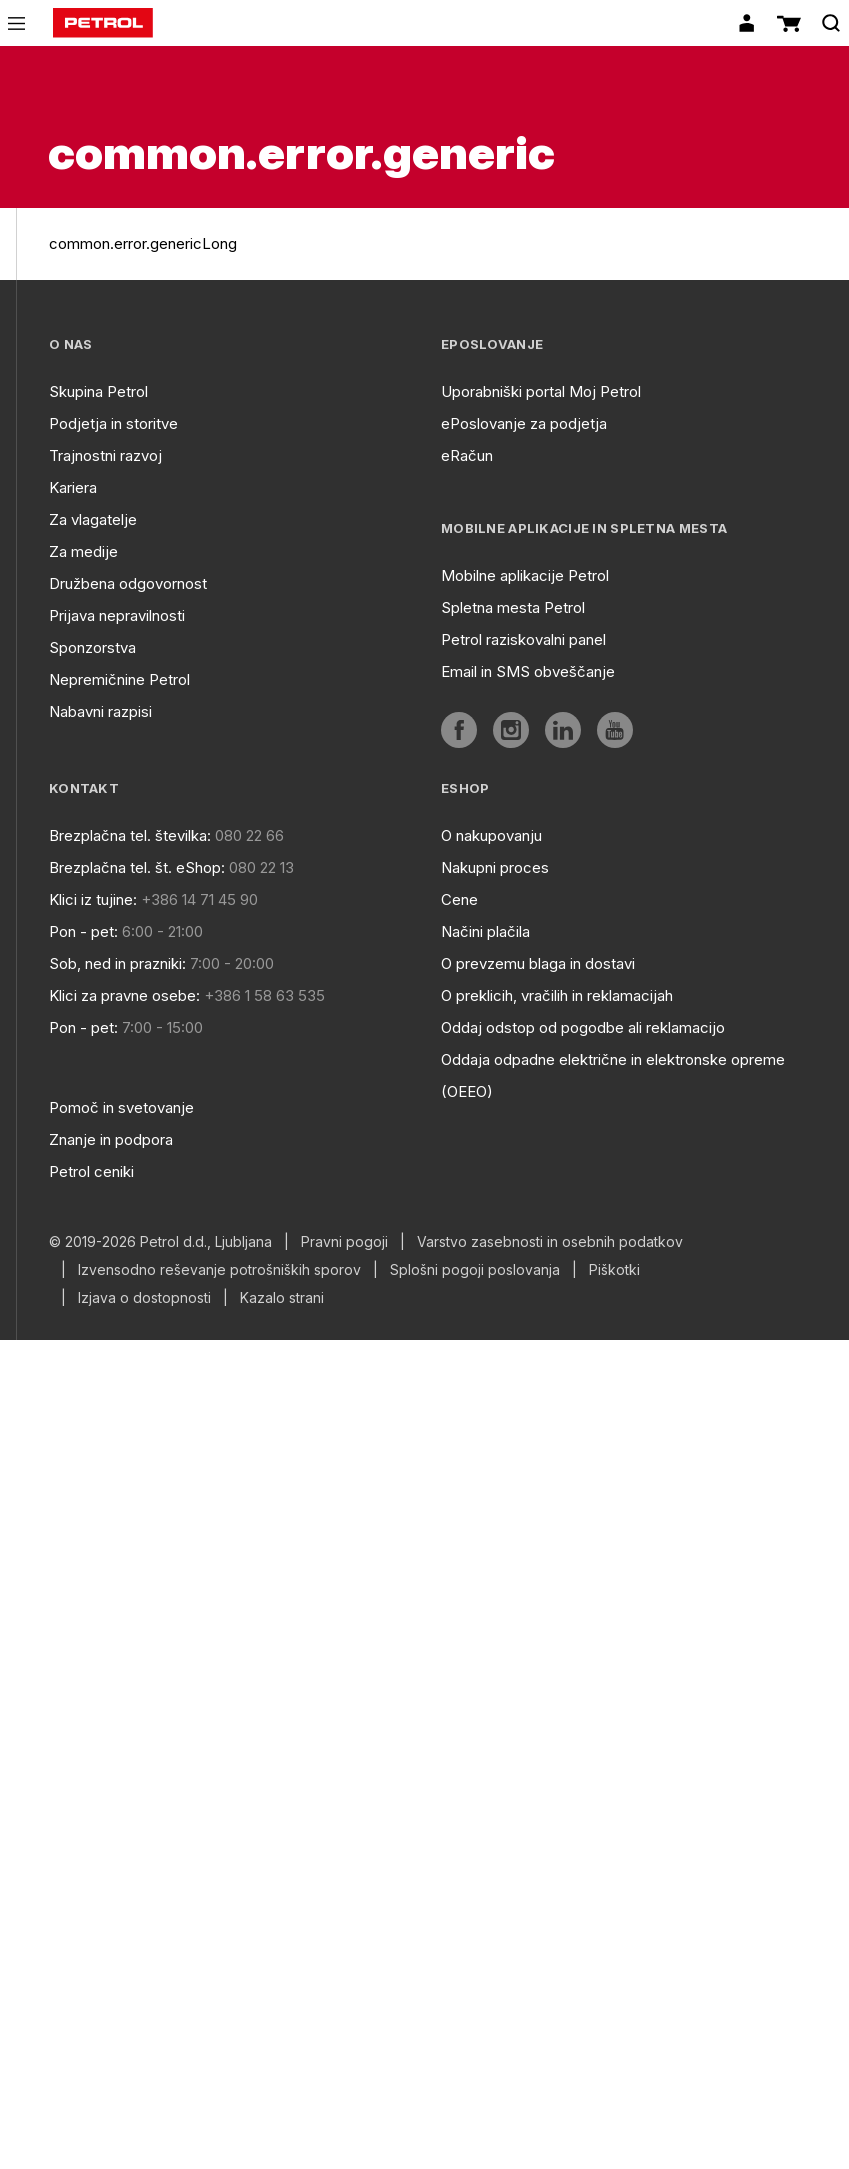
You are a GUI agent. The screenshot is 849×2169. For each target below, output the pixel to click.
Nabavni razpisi (100, 711)
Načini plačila (485, 931)
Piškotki (614, 1270)
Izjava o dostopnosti (144, 1298)
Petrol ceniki (91, 1171)
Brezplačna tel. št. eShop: (137, 867)
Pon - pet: (83, 931)
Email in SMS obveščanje (528, 671)
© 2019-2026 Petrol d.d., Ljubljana (160, 1242)
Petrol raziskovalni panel (523, 639)
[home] (103, 23)
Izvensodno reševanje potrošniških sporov (219, 1270)
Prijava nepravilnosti (117, 615)
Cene (459, 899)
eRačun (467, 455)
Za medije (83, 551)
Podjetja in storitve (113, 423)
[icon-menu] (16, 23)
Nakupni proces (495, 867)
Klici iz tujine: (93, 899)
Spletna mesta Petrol (513, 607)
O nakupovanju (491, 835)
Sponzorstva (92, 647)
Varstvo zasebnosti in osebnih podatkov (550, 1242)
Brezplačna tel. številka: (130, 835)
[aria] (459, 730)
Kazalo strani (282, 1298)
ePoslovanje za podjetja (524, 423)
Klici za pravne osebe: (124, 995)
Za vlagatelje (93, 519)
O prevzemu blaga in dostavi (538, 963)
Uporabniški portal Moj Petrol (541, 391)
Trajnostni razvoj (105, 455)
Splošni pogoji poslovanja (475, 1270)
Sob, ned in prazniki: (117, 963)
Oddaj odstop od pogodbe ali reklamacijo (583, 1027)
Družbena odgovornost (128, 583)
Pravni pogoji (344, 1242)
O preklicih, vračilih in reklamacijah (557, 995)
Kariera (73, 487)
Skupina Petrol (98, 391)
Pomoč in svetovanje (121, 1107)
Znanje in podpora (111, 1139)
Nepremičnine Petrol (119, 679)
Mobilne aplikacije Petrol (525, 575)
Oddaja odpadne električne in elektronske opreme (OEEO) (613, 1075)
